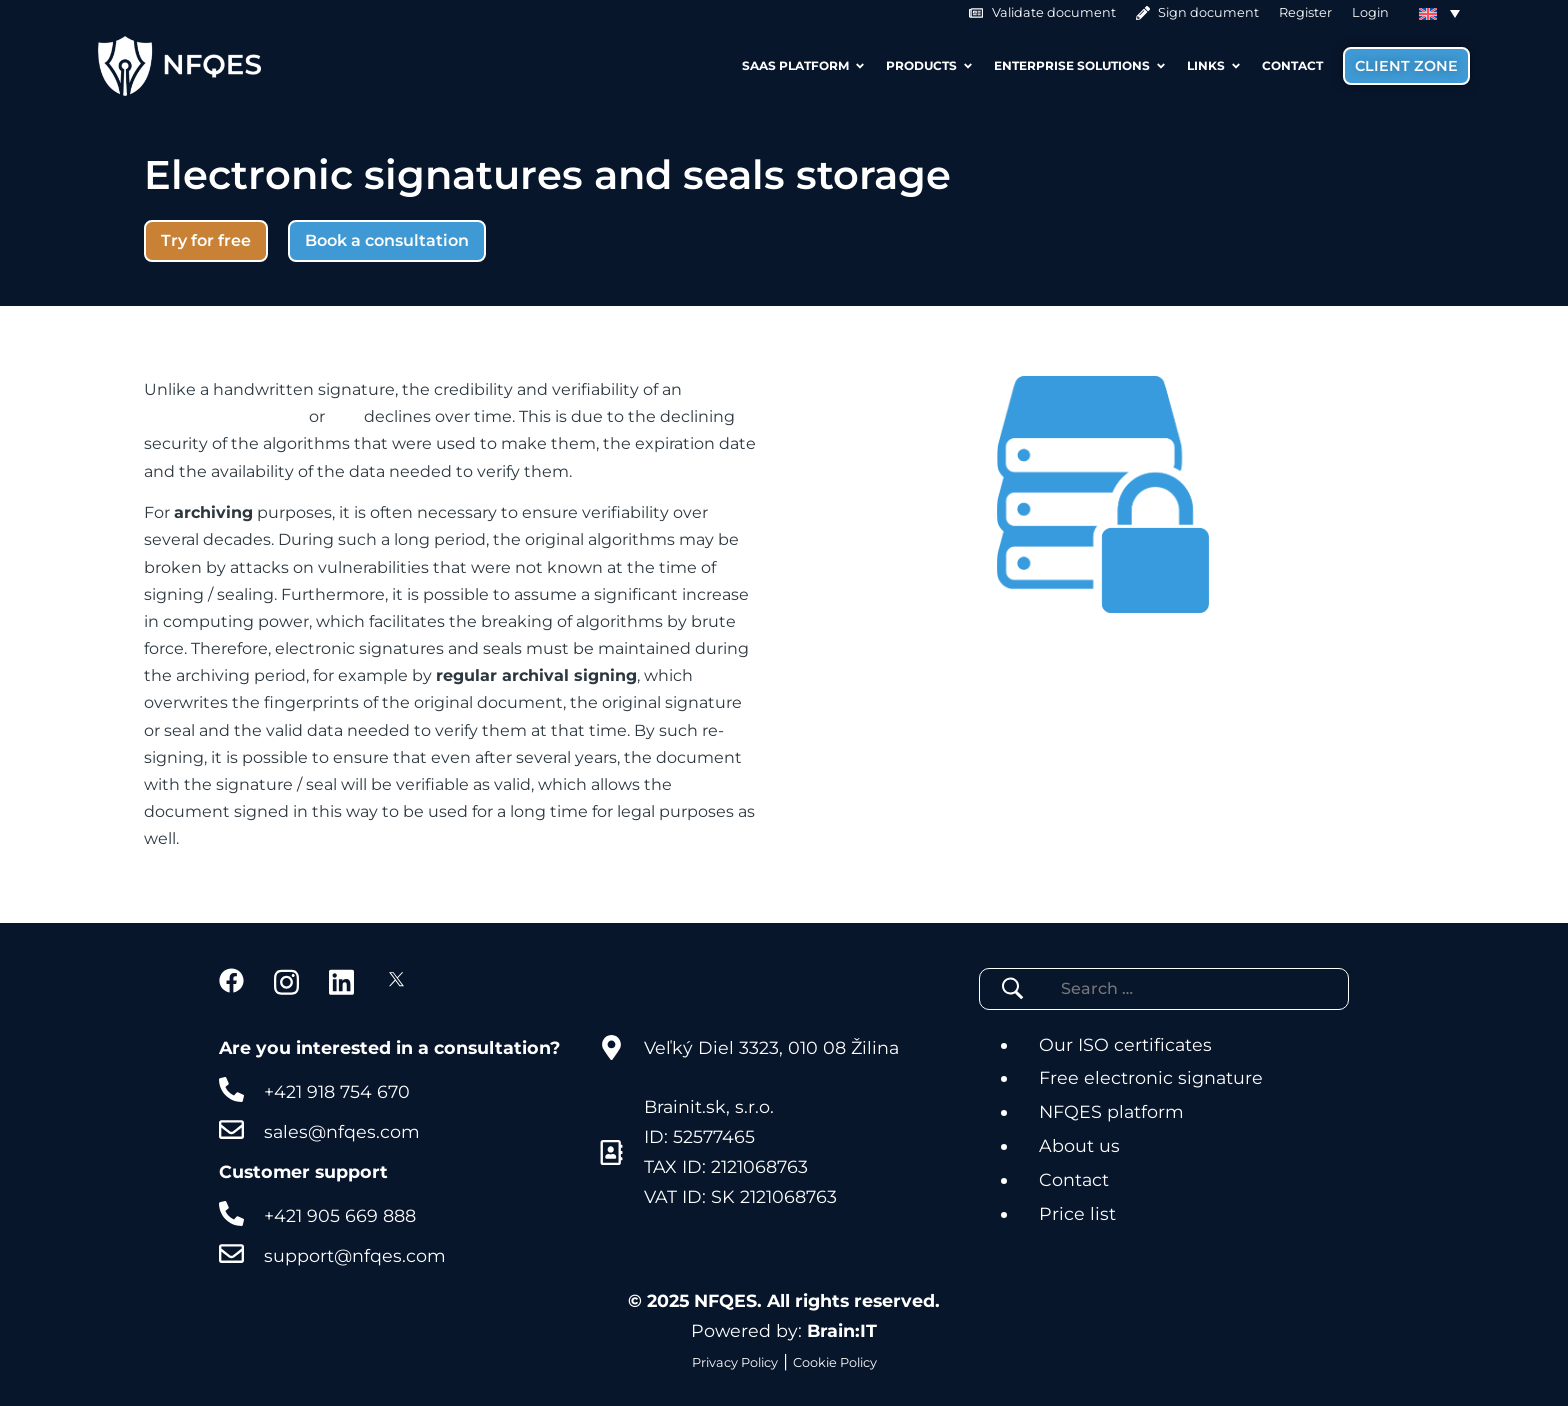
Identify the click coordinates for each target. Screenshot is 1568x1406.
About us (1079, 1145)
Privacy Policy (735, 1362)
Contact (1074, 1179)
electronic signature (224, 416)
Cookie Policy (835, 1362)
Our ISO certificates (1125, 1044)
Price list (1077, 1213)
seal (344, 416)
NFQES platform (1111, 1111)
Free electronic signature (1151, 1077)
